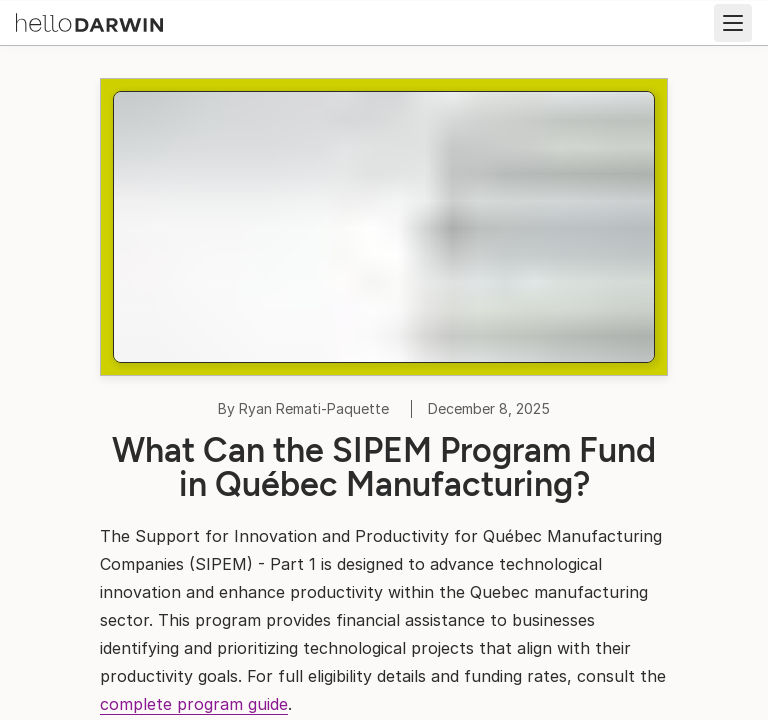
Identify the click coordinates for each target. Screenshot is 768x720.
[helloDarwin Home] (89, 21)
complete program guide (194, 704)
